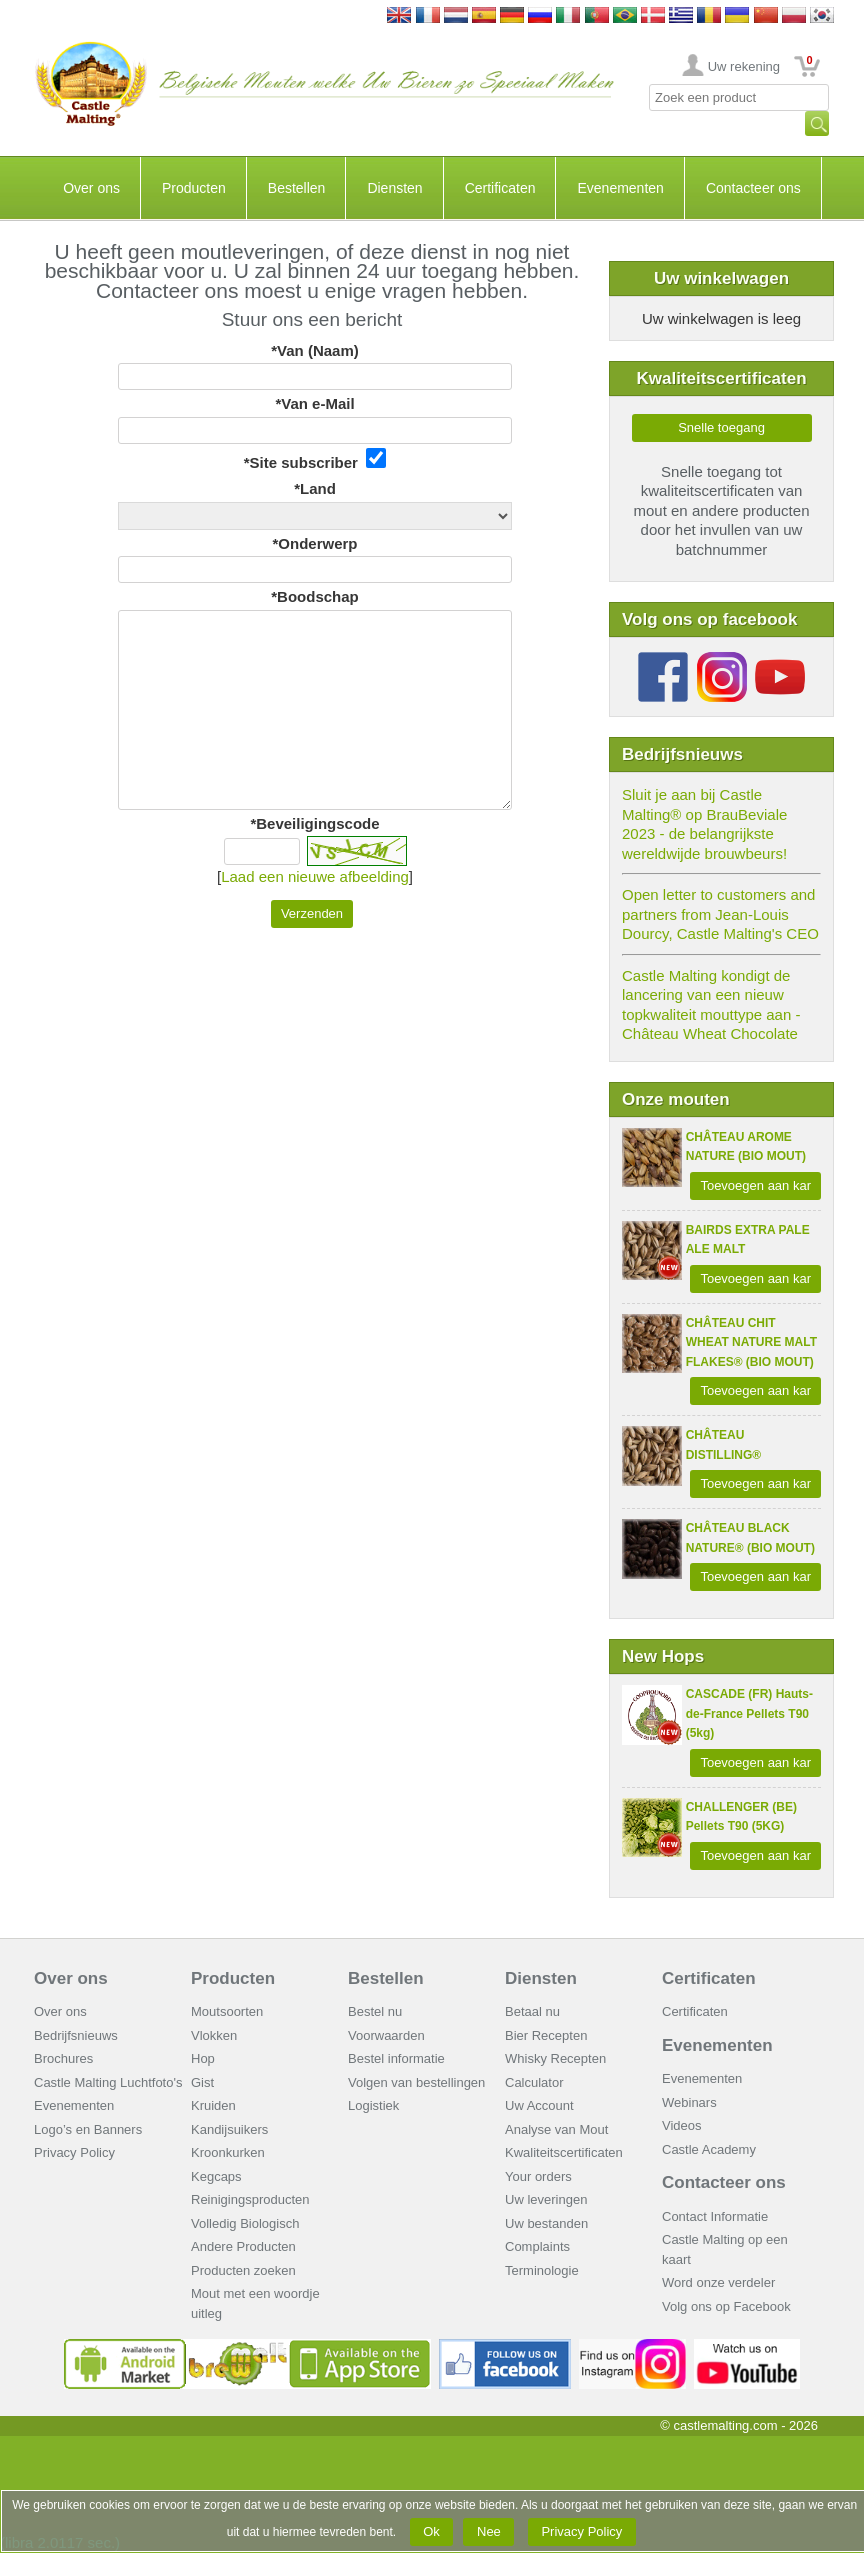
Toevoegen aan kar (755, 1185)
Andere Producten (243, 2246)
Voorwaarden (386, 2035)
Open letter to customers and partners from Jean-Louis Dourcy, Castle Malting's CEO (720, 914)
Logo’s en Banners (88, 2129)
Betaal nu (532, 2011)
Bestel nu (375, 2011)
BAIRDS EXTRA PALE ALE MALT (748, 1240)
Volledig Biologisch (245, 2223)
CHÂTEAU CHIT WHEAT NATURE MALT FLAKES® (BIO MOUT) (751, 1342)
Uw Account (539, 2105)
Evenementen (620, 188)
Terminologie (542, 2270)
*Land (315, 488)
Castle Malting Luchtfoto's (108, 2082)
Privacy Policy (74, 2152)
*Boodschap (315, 596)
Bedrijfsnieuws (76, 2035)
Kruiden (213, 2105)
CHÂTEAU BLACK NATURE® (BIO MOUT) (750, 1538)
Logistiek (373, 2105)
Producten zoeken (243, 2270)
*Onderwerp (314, 543)
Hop (203, 2058)
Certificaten (500, 188)
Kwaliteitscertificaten (564, 2152)
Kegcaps (216, 2176)
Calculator (534, 2082)
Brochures (63, 2058)
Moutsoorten (227, 2011)
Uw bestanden (546, 2223)
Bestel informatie (396, 2058)
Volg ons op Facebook (726, 2306)
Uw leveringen (546, 2199)
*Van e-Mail (314, 403)
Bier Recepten (546, 2035)
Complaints (537, 2246)
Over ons (91, 188)
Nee (488, 2531)
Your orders (538, 2176)
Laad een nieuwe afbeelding (315, 876)
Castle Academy (709, 2149)
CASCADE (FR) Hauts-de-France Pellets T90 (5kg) (749, 1713)
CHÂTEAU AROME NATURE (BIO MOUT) (746, 1147)
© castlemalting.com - (739, 2425)
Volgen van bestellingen (416, 2082)
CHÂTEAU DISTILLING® (724, 1445)
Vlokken (214, 2035)
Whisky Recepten (555, 2058)
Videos (682, 2125)
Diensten (394, 188)
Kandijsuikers (229, 2129)
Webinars (689, 2102)
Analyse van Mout (556, 2129)
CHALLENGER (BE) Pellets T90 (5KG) (741, 1817)
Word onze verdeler (718, 2282)
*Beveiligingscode (314, 823)
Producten (194, 188)
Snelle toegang (721, 427)
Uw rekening (744, 66)
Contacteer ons (753, 188)
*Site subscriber (315, 459)
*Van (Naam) (315, 350)
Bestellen (297, 188)
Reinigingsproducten (250, 2199)
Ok (432, 2531)
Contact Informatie (715, 2216)
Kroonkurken (228, 2152)
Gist (202, 2082)
